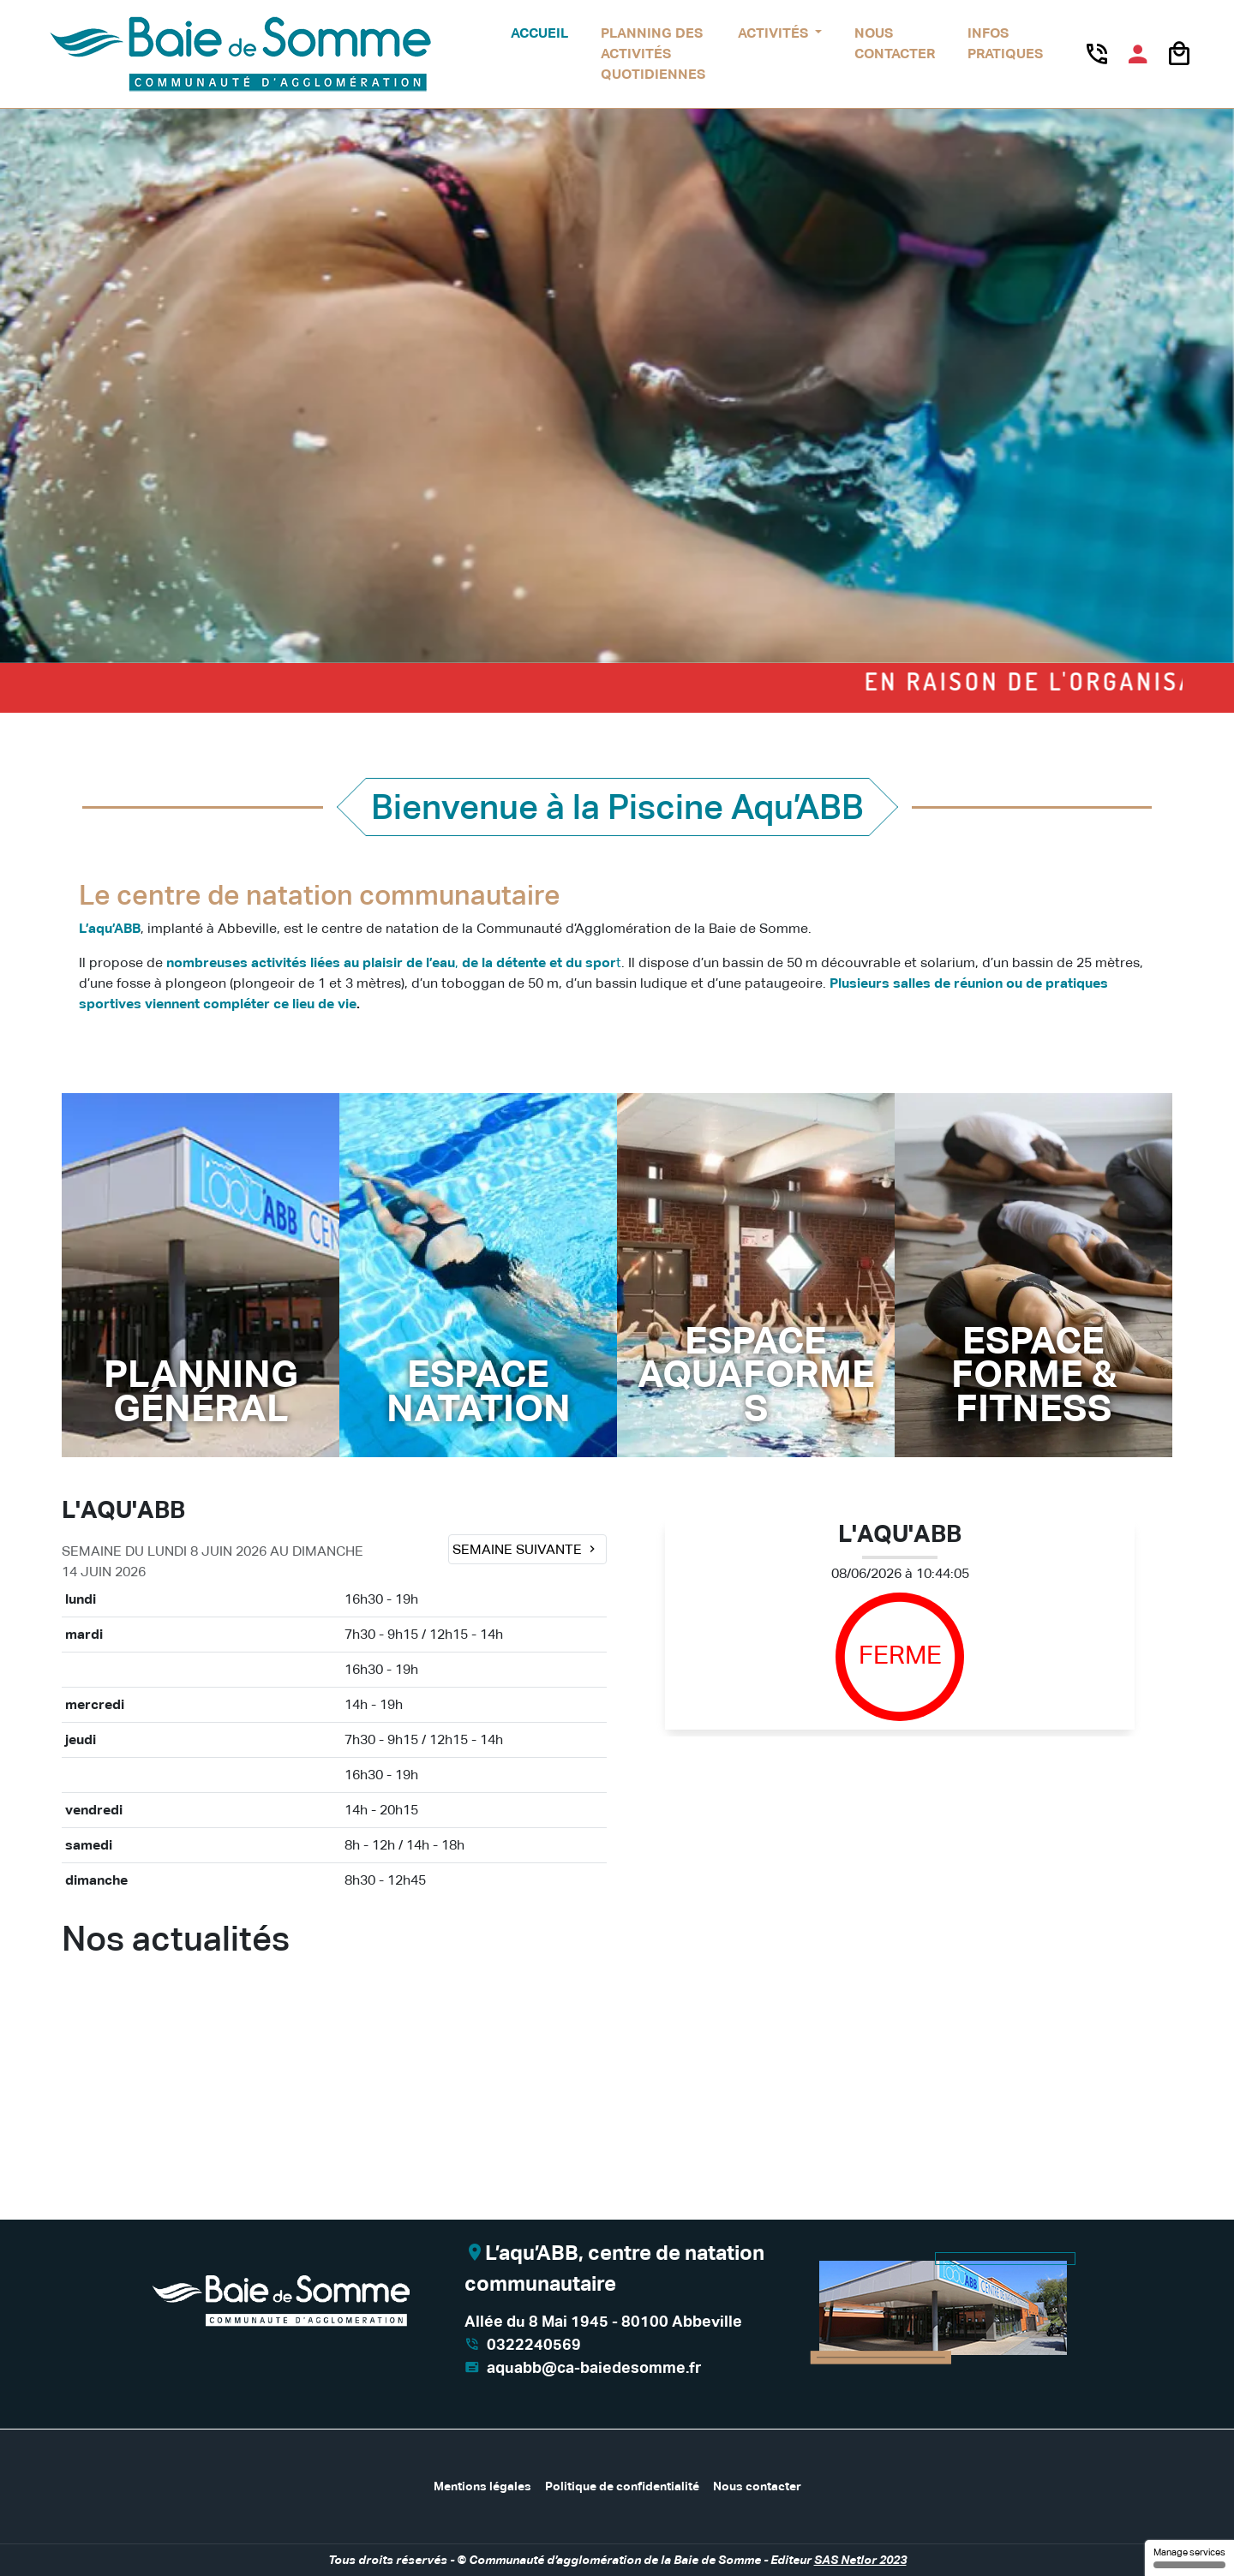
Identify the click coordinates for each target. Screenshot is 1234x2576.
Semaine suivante (525, 1549)
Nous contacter (894, 43)
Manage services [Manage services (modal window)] (1189, 2557)
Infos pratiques (1005, 43)
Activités (775, 33)
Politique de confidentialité (622, 2486)
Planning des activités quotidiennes (653, 53)
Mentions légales (482, 2486)
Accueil (539, 33)
